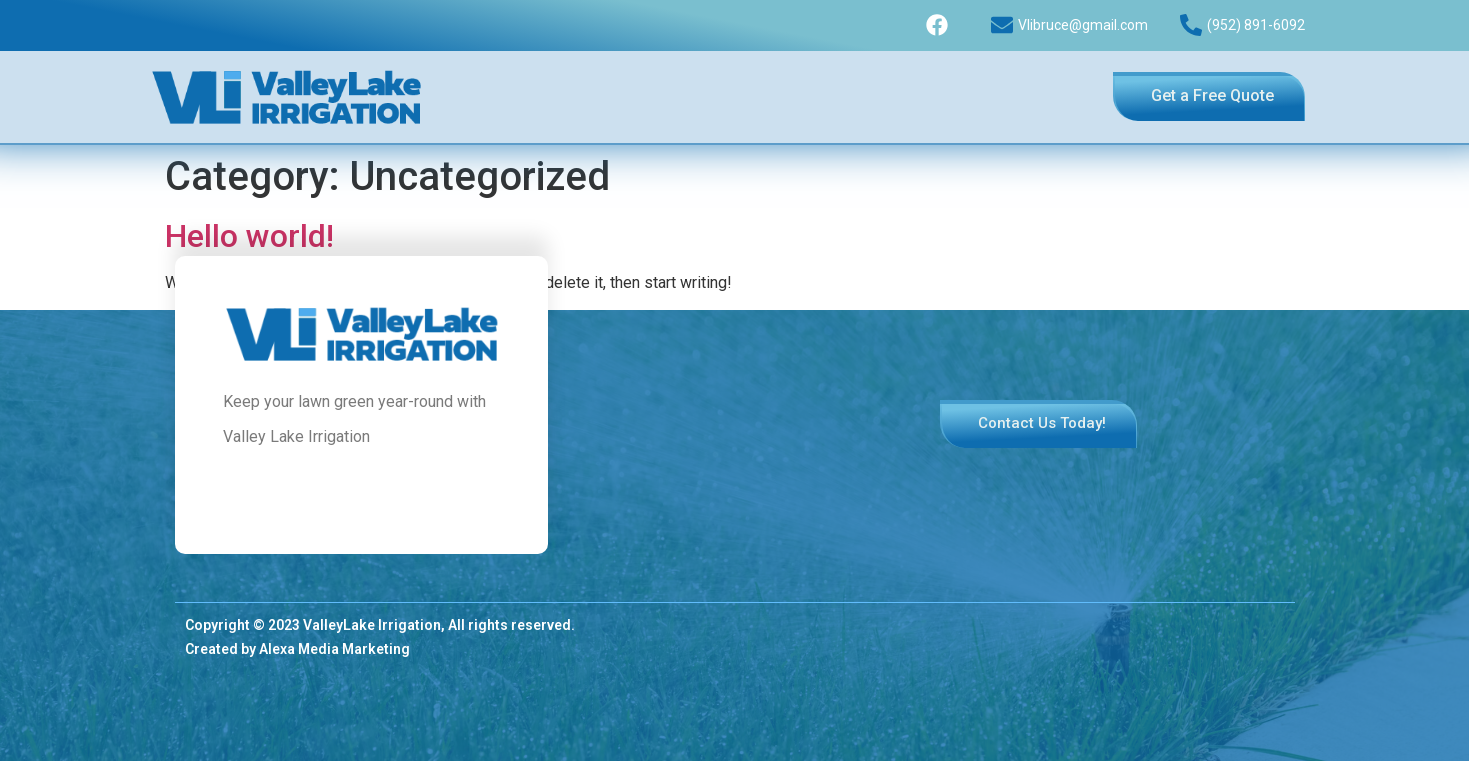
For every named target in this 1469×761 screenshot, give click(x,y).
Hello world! (249, 236)
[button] (1209, 96)
